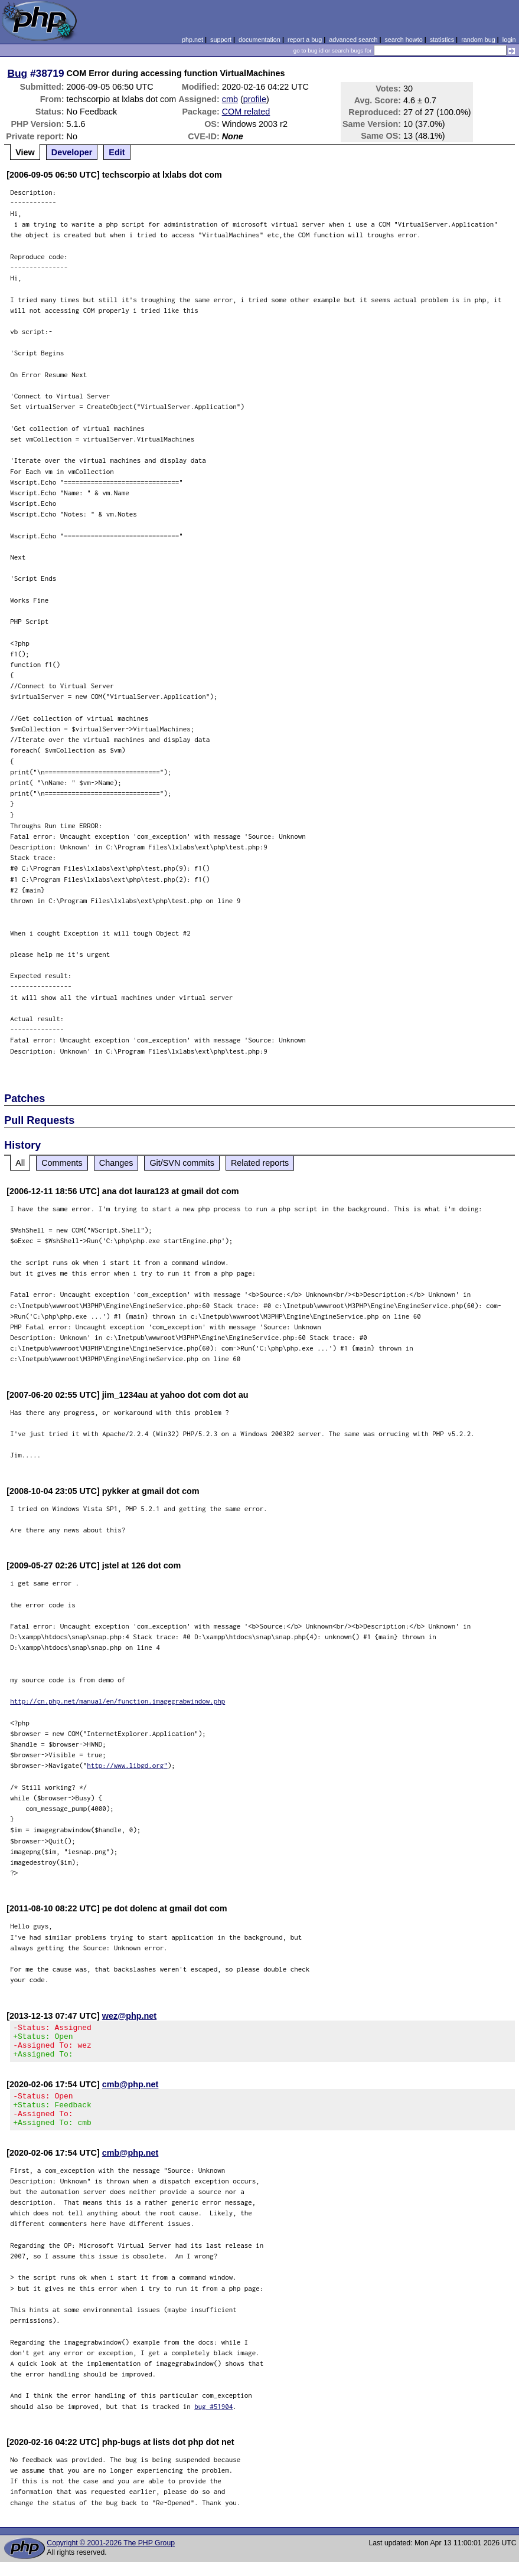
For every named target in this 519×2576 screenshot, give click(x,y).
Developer (72, 152)
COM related (246, 111)
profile (254, 99)
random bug (478, 39)
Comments (62, 1163)
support (220, 39)
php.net (192, 39)
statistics (442, 39)
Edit (117, 152)
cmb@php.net (130, 2091)
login (509, 39)
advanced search (353, 39)
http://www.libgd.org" (127, 1765)
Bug (18, 73)
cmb (230, 99)
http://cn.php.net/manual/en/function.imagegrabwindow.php (117, 1701)
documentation (259, 39)
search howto (403, 39)
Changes (116, 1163)
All (20, 1163)
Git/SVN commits (181, 1163)
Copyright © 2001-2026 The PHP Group (111, 2557)
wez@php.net (129, 2016)
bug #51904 (213, 2420)
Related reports (260, 1163)
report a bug (305, 39)
